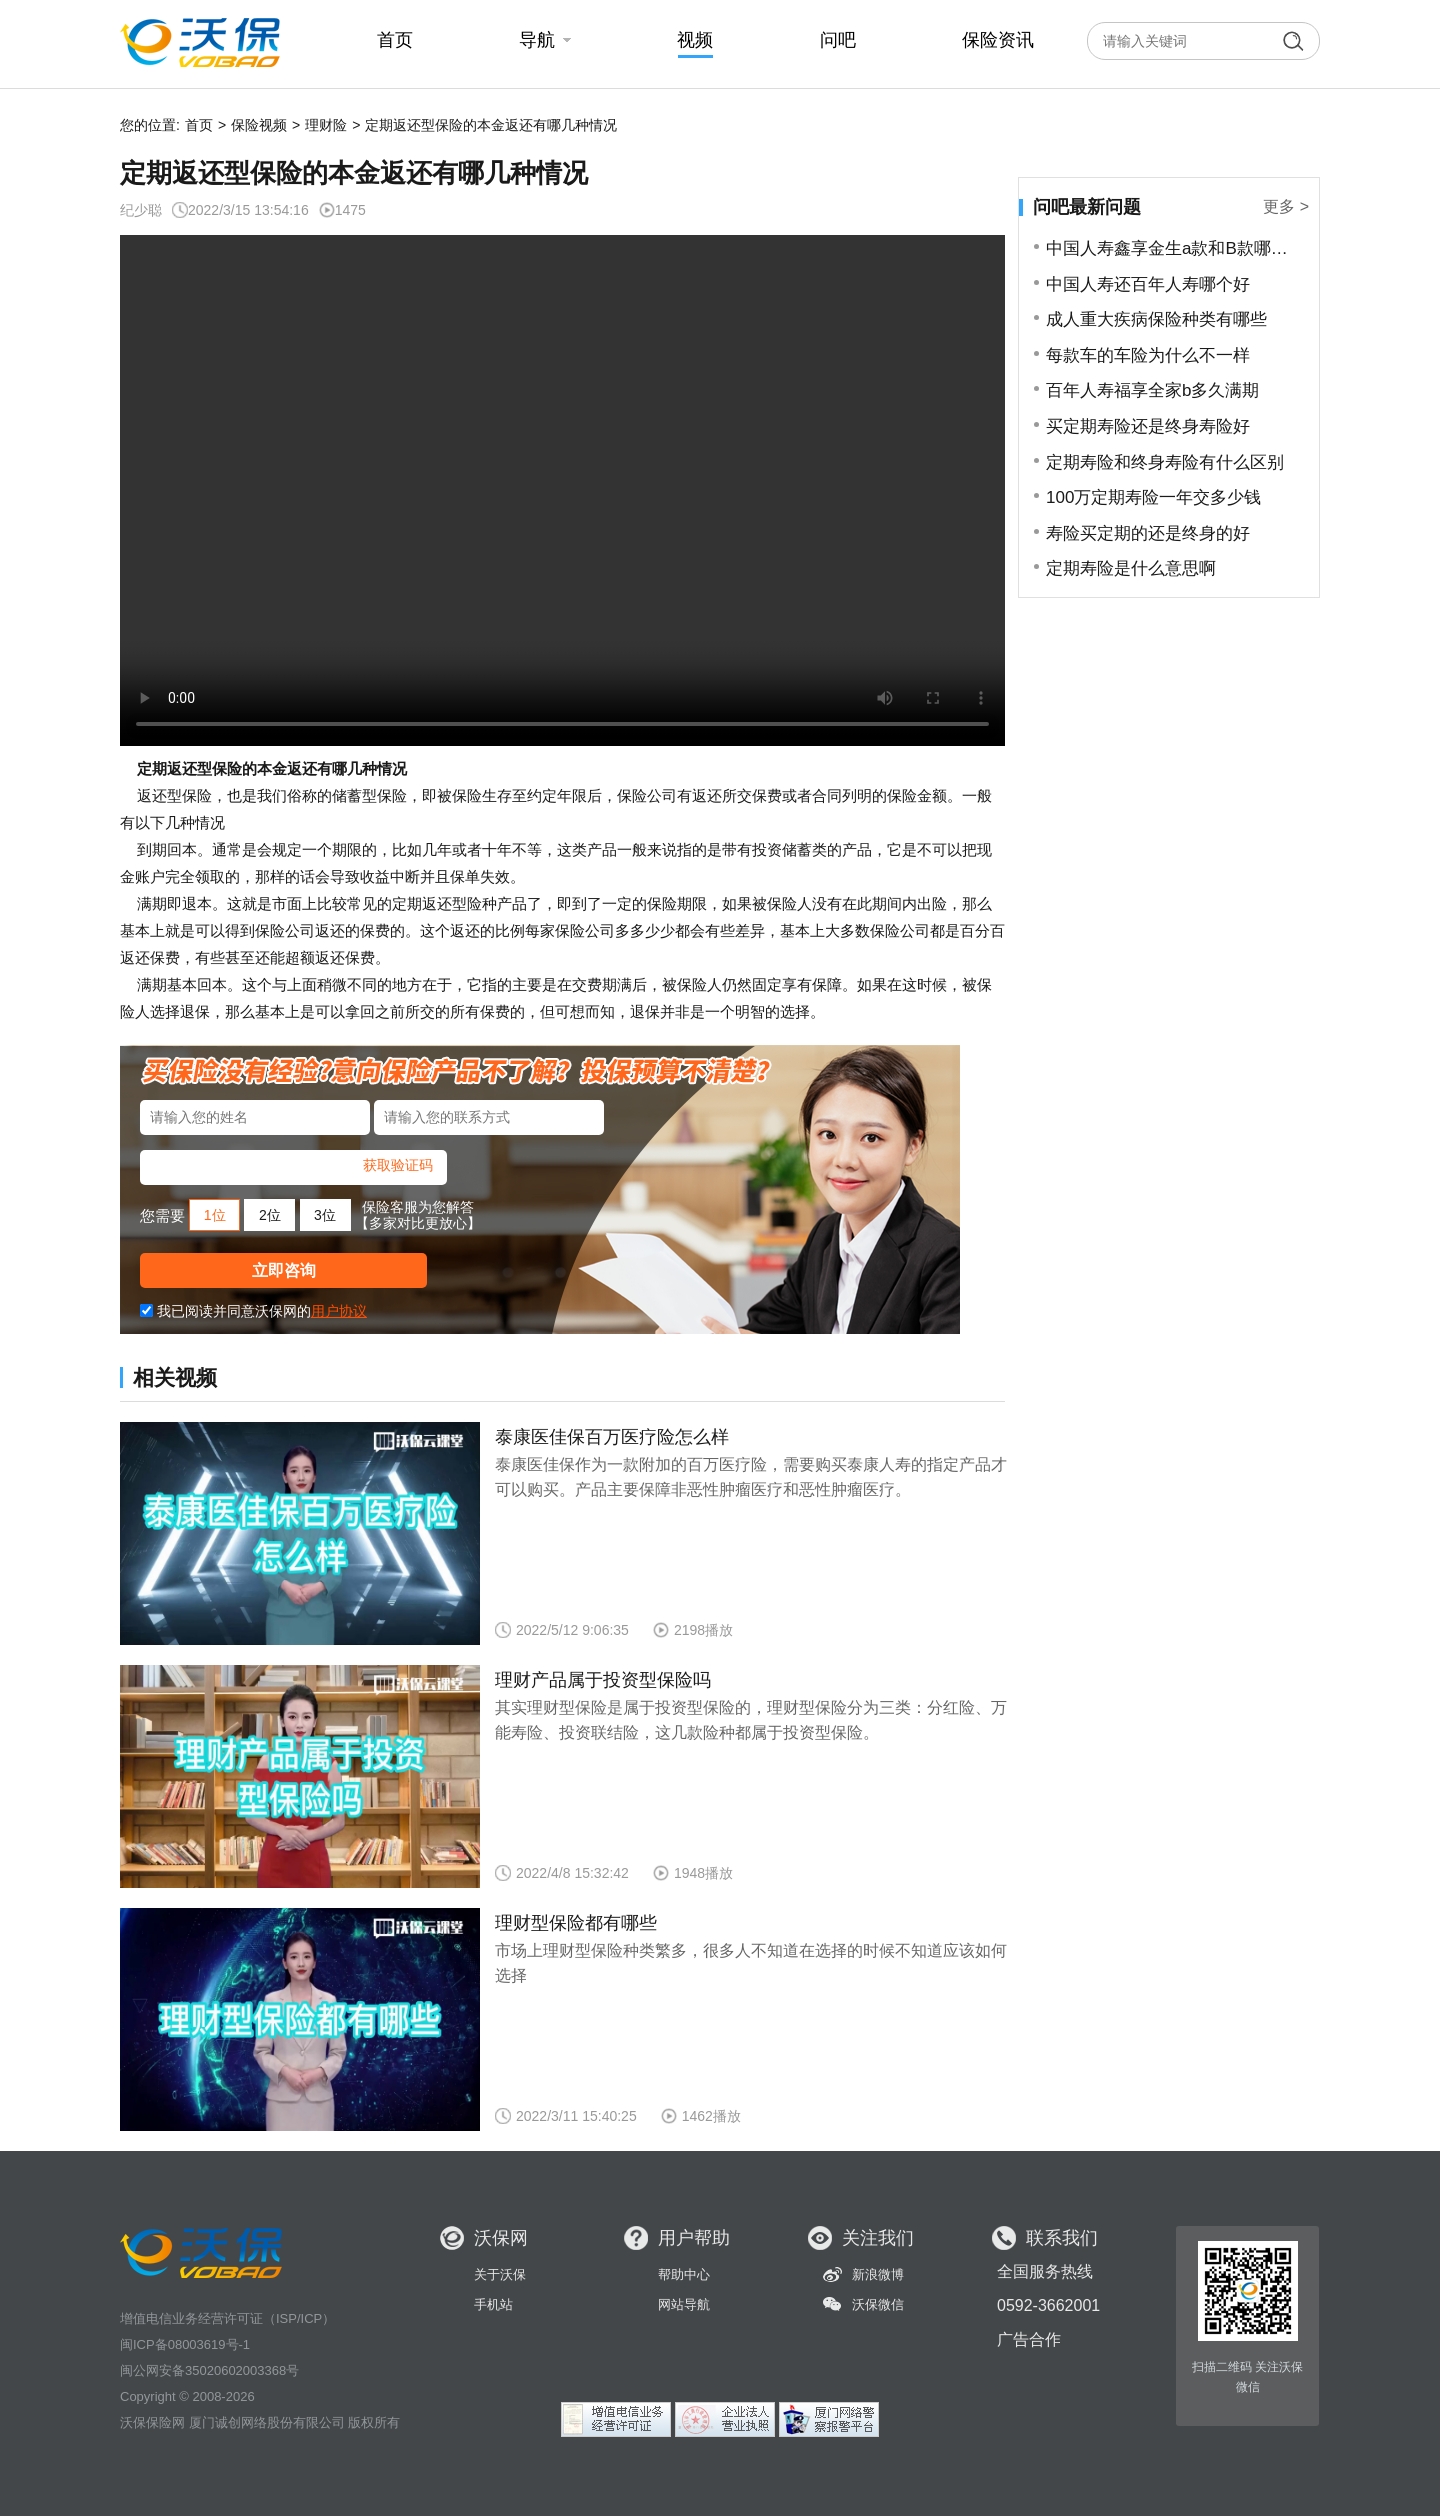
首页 (199, 125)
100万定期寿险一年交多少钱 (1153, 497)
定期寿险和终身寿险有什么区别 (1165, 462)
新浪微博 (878, 2274)
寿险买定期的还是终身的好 (1148, 533)
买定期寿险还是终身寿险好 (1148, 426)
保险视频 (259, 125)
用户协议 (339, 1311)
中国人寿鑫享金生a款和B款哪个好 (1175, 248)
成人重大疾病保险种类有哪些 (1156, 319)
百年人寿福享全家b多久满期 (1152, 390)
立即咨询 (284, 1270)
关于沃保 (500, 2274)
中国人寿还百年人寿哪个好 (1148, 284)
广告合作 (1029, 2339)
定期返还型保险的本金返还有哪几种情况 (491, 125)
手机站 (493, 2304)
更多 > (1286, 206)
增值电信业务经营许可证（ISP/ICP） (227, 2318)
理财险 (326, 125)
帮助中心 (684, 2274)
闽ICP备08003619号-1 (185, 2344)
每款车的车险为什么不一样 (1148, 355)
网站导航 (684, 2304)
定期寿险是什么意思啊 (1131, 568)
